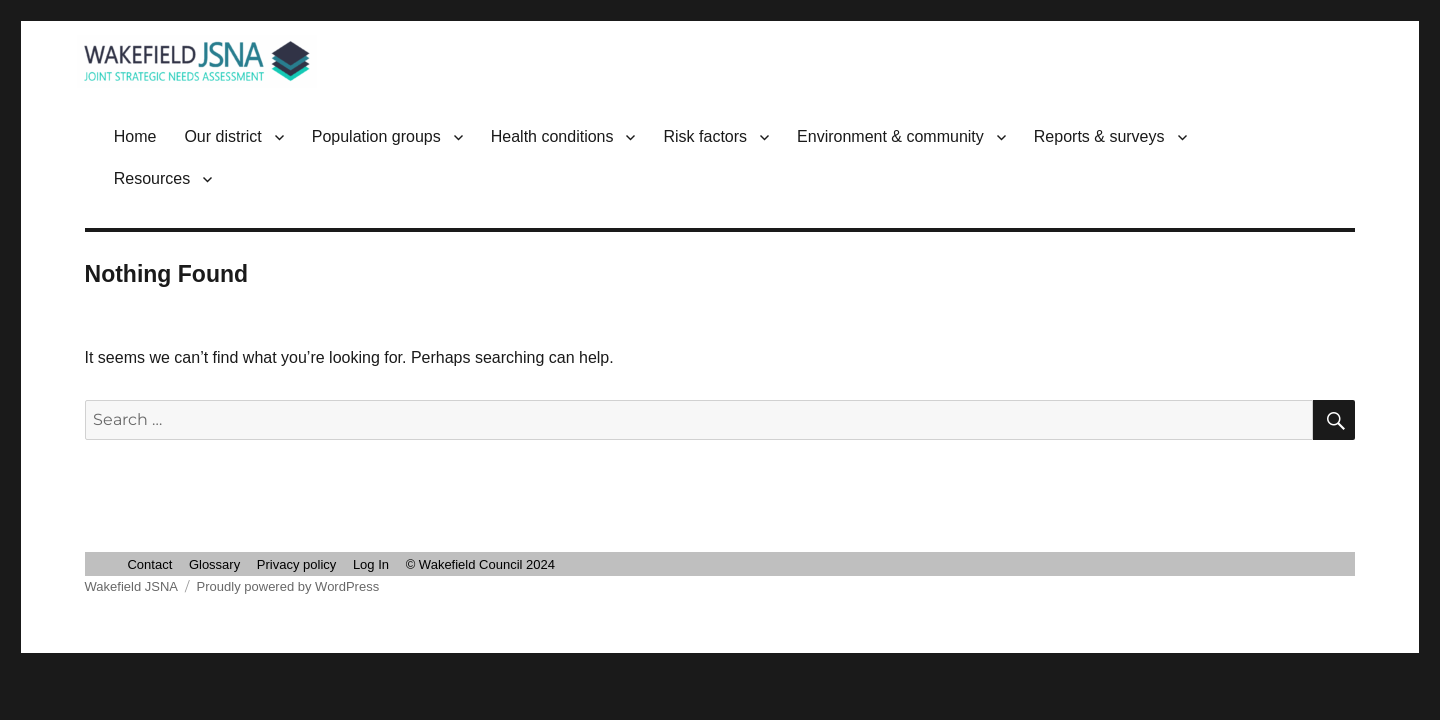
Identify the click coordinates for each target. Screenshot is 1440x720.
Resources (152, 178)
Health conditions (552, 136)
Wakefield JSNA (131, 586)
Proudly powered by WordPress (288, 586)
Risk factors (705, 136)
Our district (222, 136)
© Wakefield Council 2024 (480, 564)
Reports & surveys (1099, 136)
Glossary (214, 564)
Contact (149, 564)
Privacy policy (296, 564)
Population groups (376, 136)
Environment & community (890, 136)
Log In (371, 564)
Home (135, 136)
